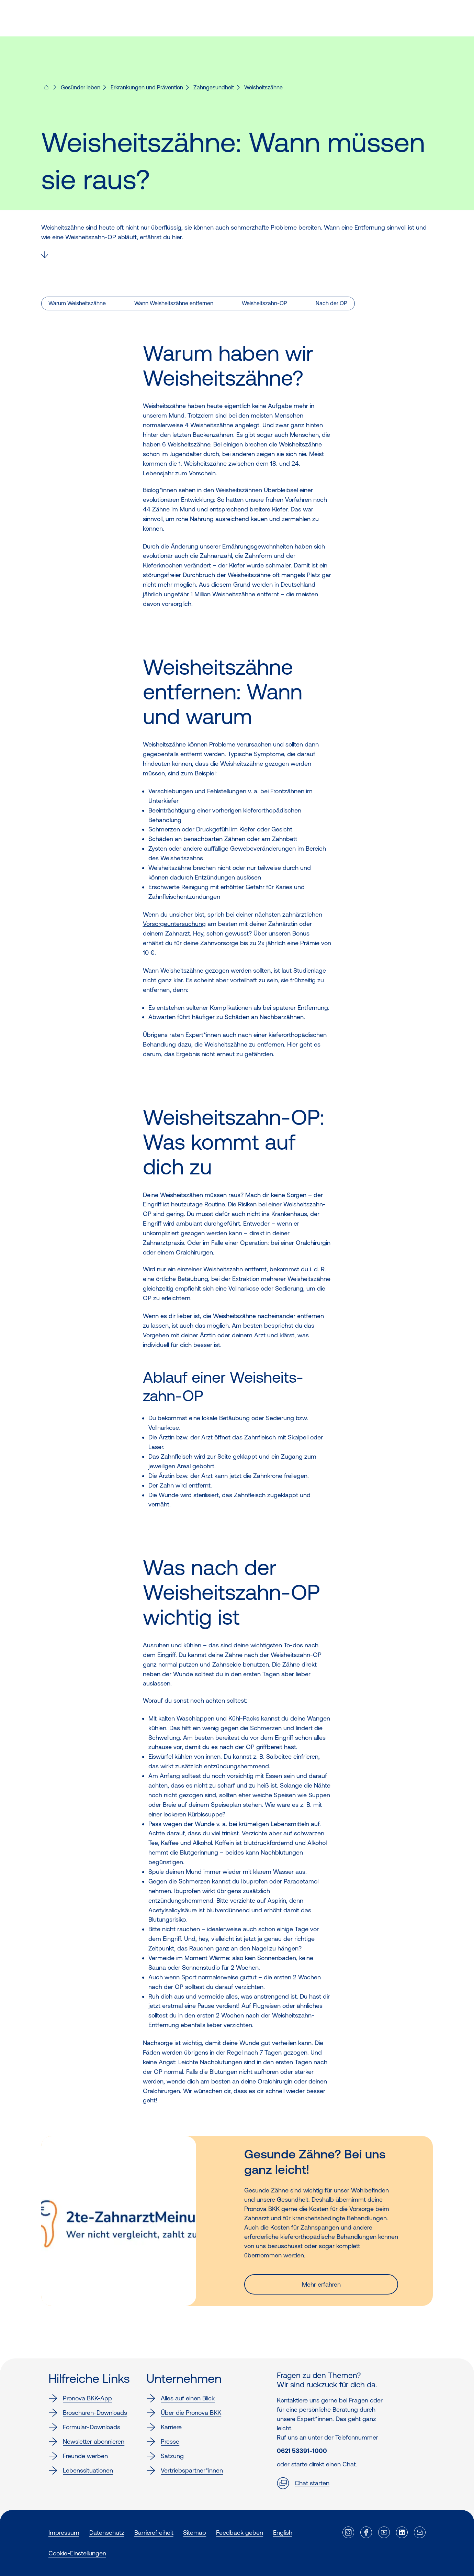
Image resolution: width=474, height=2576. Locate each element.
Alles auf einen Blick (180, 2398)
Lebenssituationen (80, 2470)
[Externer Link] (348, 2532)
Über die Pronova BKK (183, 2413)
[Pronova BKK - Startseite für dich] (46, 89)
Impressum (63, 2532)
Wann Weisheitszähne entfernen (173, 303)
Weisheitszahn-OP (264, 303)
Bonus (300, 933)
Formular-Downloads (84, 2427)
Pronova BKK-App (80, 2398)
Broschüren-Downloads (87, 2413)
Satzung (165, 2456)
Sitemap (194, 2532)
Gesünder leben (80, 87)
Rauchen (201, 1948)
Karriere (164, 2427)
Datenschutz (106, 2532)
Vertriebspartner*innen (184, 2470)
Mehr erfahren (321, 2284)
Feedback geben (239, 2532)
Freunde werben (78, 2456)
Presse (162, 2441)
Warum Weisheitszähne (77, 303)
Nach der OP (331, 303)
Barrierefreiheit (153, 2532)
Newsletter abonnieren (86, 2441)
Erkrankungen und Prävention (147, 87)
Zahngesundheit (213, 87)
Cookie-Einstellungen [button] (77, 2553)
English (282, 2532)
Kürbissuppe (205, 1814)
